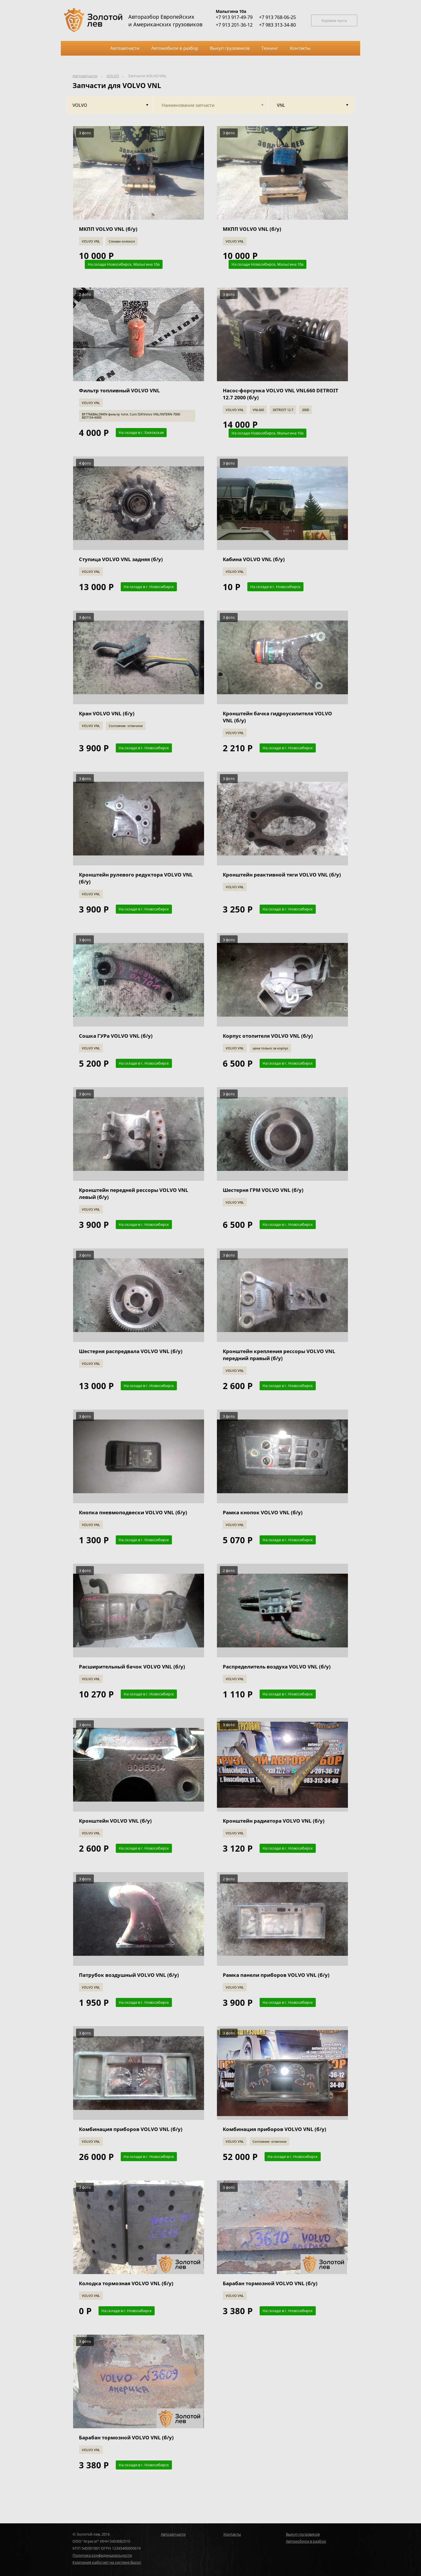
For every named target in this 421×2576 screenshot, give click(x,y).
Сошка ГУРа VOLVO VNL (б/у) (116, 1035)
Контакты (232, 2534)
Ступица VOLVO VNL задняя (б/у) (121, 559)
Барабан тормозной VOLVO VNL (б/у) (270, 2283)
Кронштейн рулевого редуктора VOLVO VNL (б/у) (136, 878)
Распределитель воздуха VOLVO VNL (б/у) (277, 1666)
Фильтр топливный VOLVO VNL (119, 390)
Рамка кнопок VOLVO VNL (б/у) (263, 1512)
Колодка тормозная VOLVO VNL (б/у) (126, 2283)
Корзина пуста (334, 20)
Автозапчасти (85, 76)
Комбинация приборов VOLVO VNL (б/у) (130, 2129)
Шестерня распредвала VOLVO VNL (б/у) (130, 1351)
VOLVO (112, 76)
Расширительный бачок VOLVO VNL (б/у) (132, 1666)
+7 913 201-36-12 (234, 25)
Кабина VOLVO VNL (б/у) (254, 559)
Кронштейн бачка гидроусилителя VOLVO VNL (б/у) (277, 717)
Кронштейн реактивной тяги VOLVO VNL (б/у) (282, 874)
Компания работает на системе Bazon (107, 2562)
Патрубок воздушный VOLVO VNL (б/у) (129, 1975)
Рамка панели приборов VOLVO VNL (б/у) (276, 1975)
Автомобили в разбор (306, 2541)
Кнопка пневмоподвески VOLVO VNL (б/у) (133, 1512)
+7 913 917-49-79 (234, 17)
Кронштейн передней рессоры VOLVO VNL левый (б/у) (133, 1193)
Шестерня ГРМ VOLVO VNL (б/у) (263, 1190)
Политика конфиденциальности (102, 2555)
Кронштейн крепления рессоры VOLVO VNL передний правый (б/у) (279, 1355)
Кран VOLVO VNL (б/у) (106, 713)
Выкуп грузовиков (303, 2534)
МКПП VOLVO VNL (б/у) (108, 229)
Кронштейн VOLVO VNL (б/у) (115, 1820)
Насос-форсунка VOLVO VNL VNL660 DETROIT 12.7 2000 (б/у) (280, 394)
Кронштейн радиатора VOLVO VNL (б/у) (274, 1820)
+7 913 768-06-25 (277, 17)
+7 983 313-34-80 (277, 25)
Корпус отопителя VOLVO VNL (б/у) (268, 1035)
